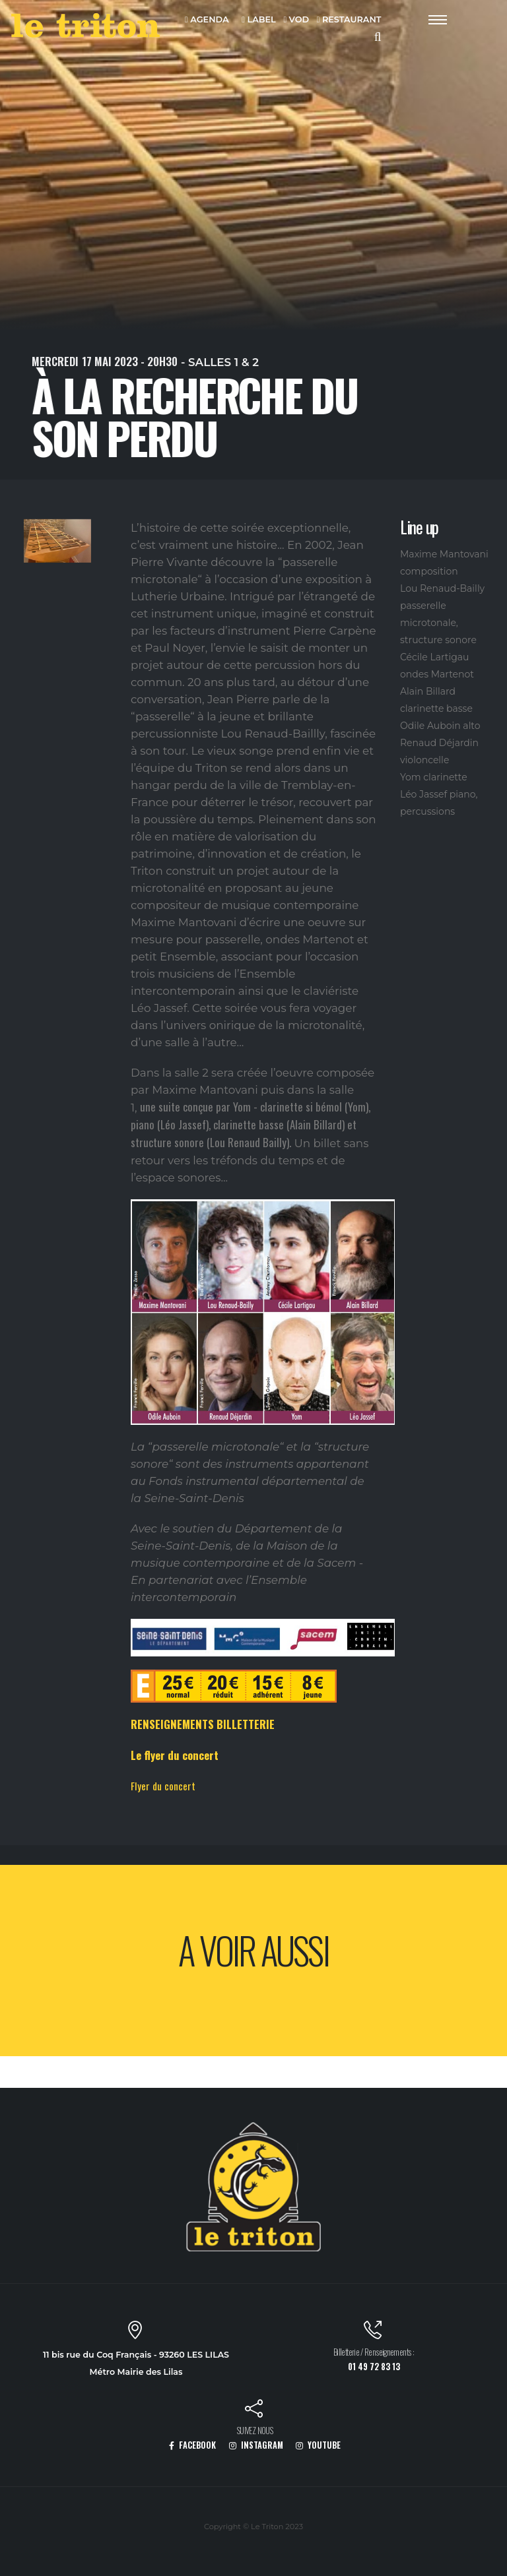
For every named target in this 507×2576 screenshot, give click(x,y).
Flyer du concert (163, 1785)
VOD (296, 20)
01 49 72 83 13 (374, 2366)
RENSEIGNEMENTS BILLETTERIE (203, 1724)
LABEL (258, 20)
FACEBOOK (192, 2445)
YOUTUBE (318, 2445)
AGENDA (207, 20)
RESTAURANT (349, 20)
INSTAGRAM (256, 2445)
